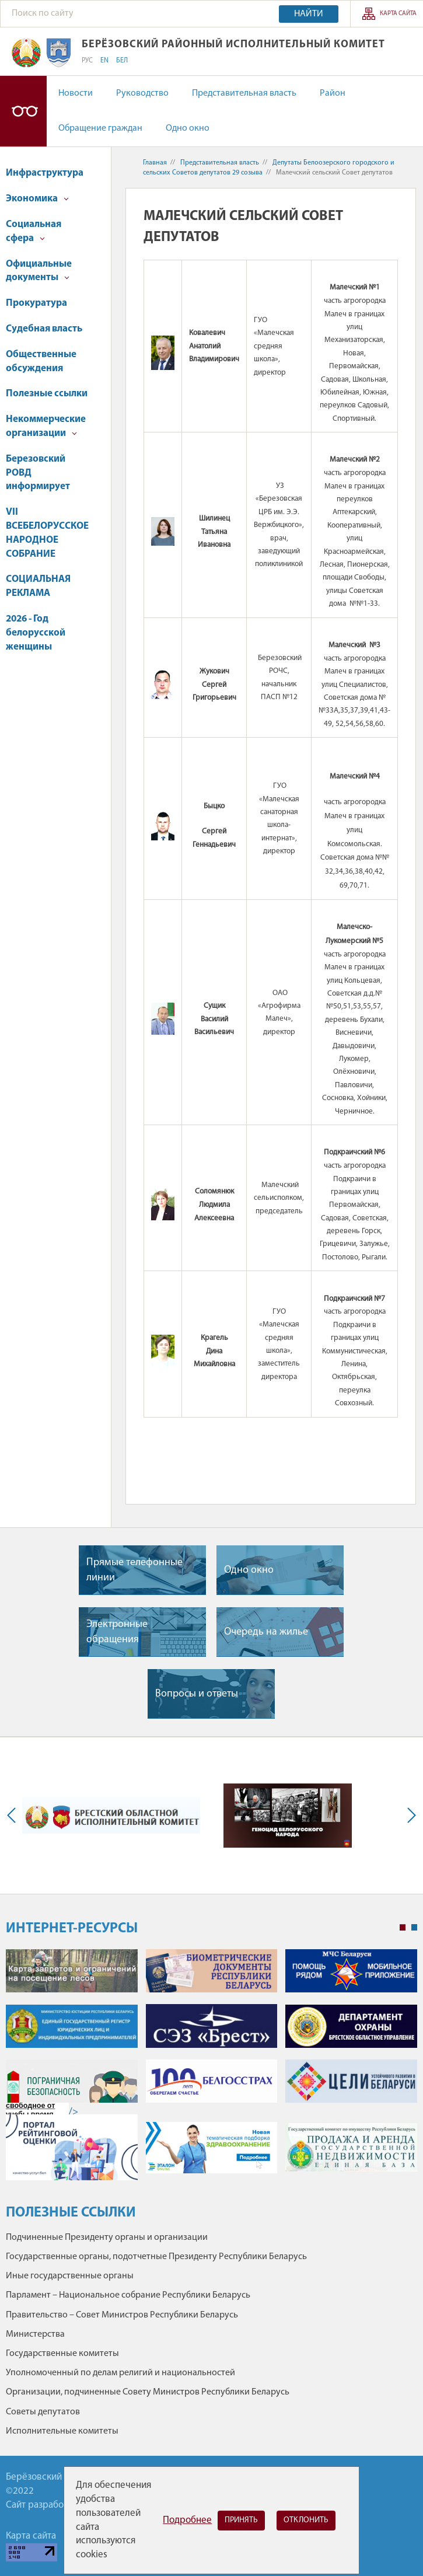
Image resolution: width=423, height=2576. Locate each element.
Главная (155, 162)
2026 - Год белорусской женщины (35, 633)
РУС (87, 60)
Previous (14, 1815)
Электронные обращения (117, 1632)
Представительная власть (244, 93)
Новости (75, 93)
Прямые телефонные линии (134, 1570)
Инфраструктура (44, 173)
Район (332, 93)
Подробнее (187, 2520)
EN (104, 60)
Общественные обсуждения (41, 362)
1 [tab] (402, 1928)
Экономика (37, 199)
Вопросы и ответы (196, 1693)
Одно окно (187, 128)
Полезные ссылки (47, 394)
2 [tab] (414, 1928)
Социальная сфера (33, 231)
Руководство (142, 93)
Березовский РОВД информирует (38, 473)
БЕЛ (122, 60)
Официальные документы (39, 271)
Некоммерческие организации (46, 426)
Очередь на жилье (266, 1632)
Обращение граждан (100, 128)
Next (409, 1815)
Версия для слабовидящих (23, 111)
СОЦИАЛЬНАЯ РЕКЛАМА (38, 586)
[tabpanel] (211, 2070)
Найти (308, 14)
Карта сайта (398, 14)
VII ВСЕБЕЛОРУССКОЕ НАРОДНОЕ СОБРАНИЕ (47, 533)
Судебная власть (44, 329)
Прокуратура (36, 303)
